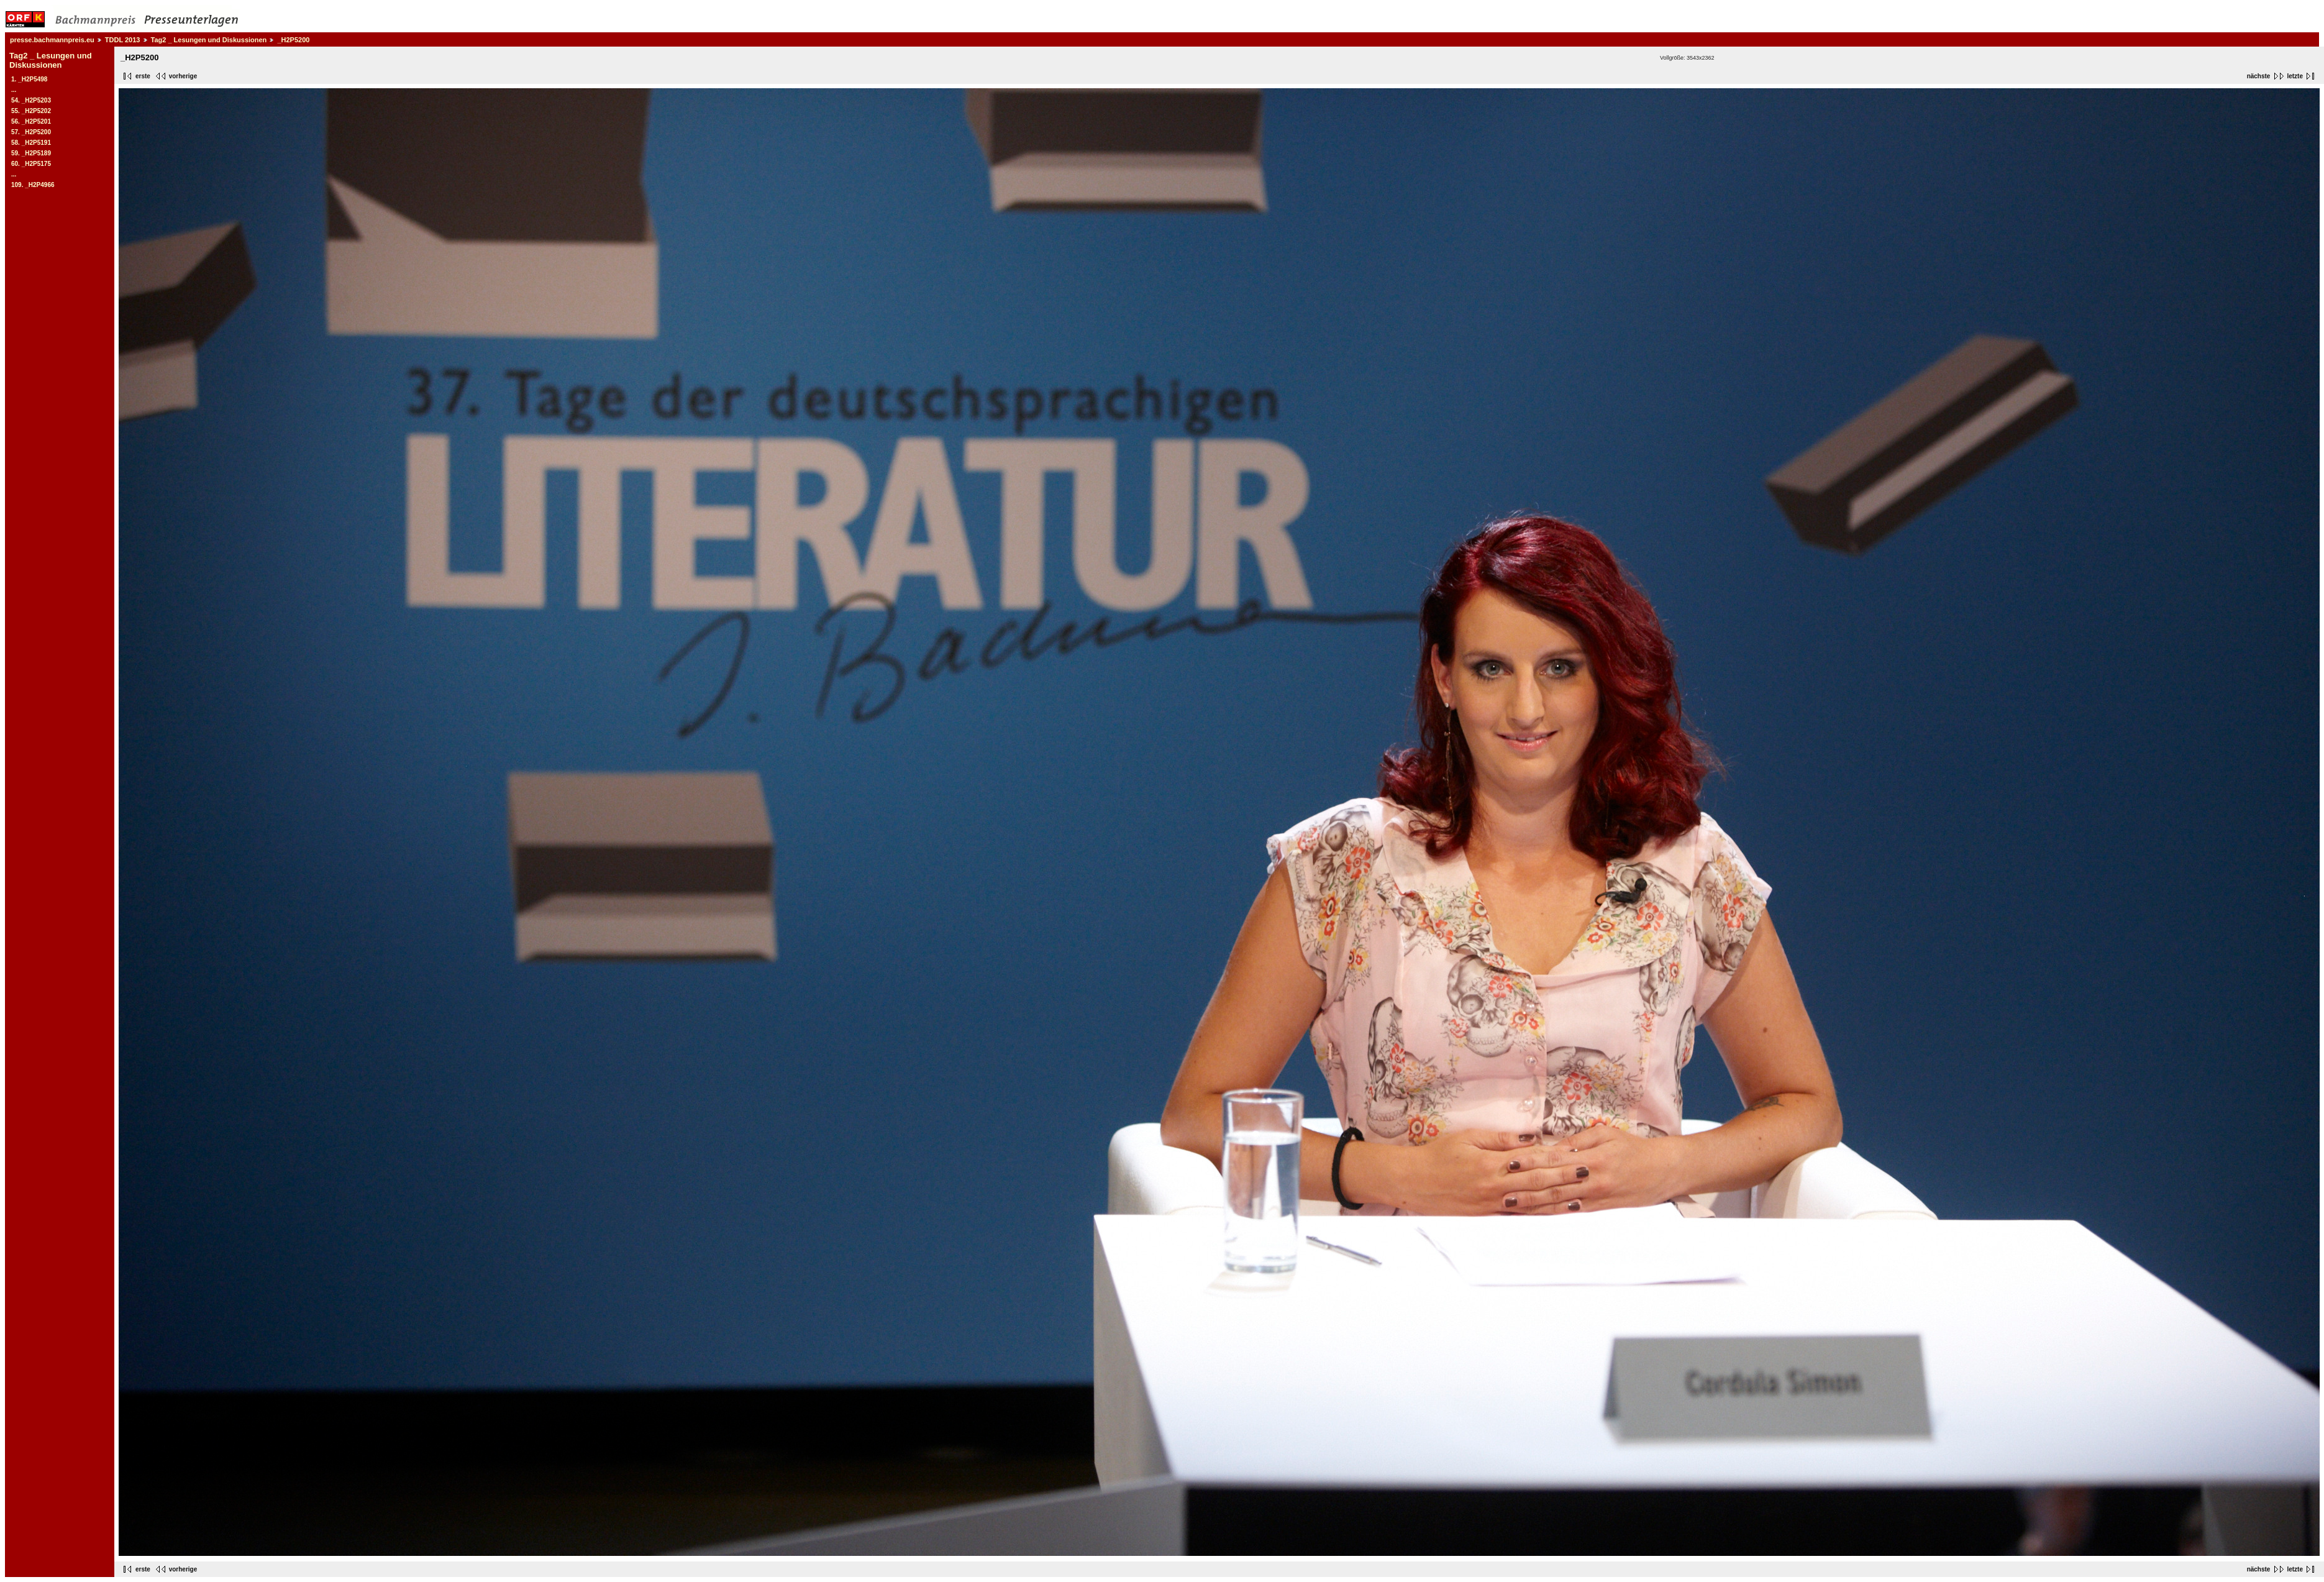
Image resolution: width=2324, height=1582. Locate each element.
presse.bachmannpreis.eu (52, 39)
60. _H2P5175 (31, 163)
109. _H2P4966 (33, 184)
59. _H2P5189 (31, 153)
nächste (2259, 76)
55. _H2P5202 (31, 110)
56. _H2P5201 (31, 121)
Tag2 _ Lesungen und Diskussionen (209, 39)
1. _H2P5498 (29, 79)
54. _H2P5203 (31, 100)
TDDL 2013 (122, 39)
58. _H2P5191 (31, 142)
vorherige (183, 76)
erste (142, 76)
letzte (2295, 76)
